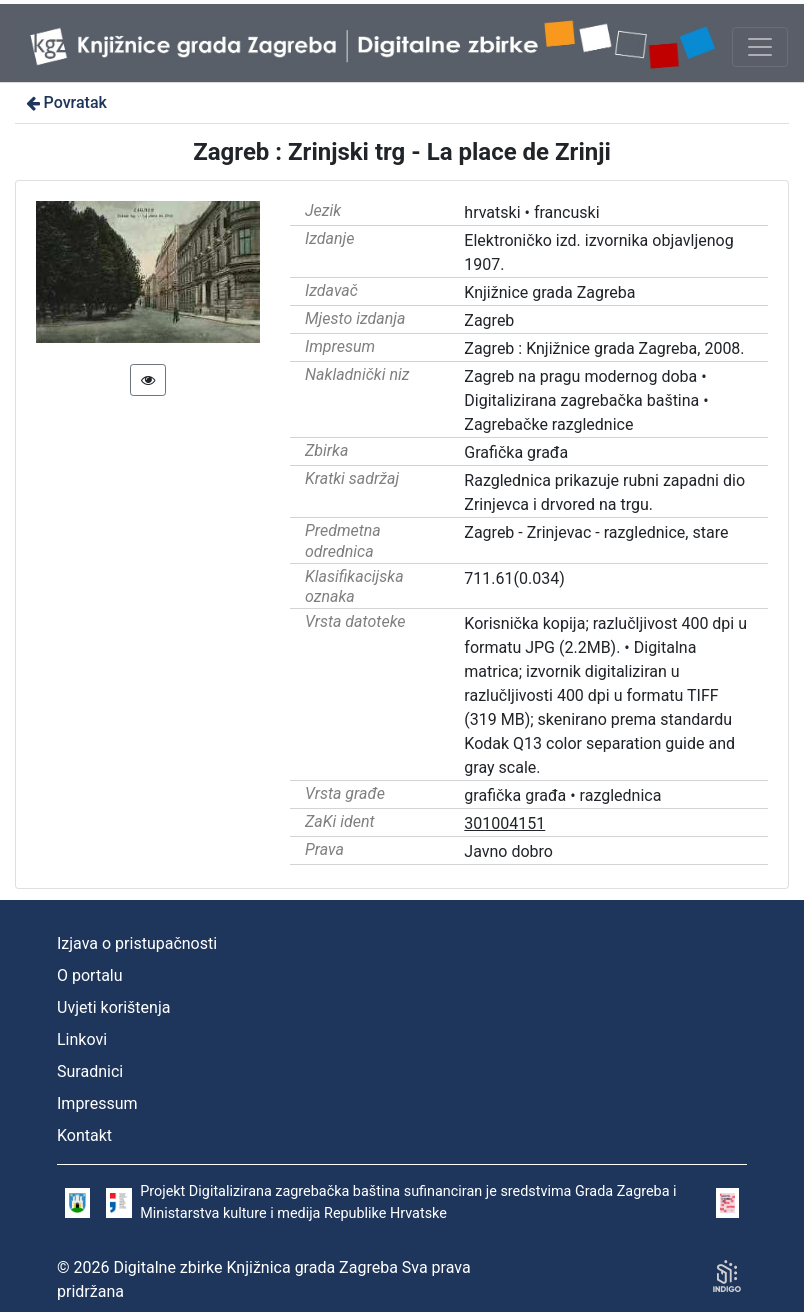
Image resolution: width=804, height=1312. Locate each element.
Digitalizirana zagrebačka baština (581, 400)
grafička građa (515, 795)
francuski (567, 212)
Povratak (65, 102)
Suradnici (90, 1071)
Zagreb (489, 320)
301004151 (504, 823)
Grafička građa (516, 452)
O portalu (90, 975)
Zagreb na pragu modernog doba (580, 376)
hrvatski (492, 212)
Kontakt (84, 1135)
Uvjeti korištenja (113, 1007)
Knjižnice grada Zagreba (549, 292)
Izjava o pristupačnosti (137, 943)
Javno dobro (508, 851)
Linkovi (82, 1039)
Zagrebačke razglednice (548, 424)
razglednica (621, 795)
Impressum (97, 1103)
